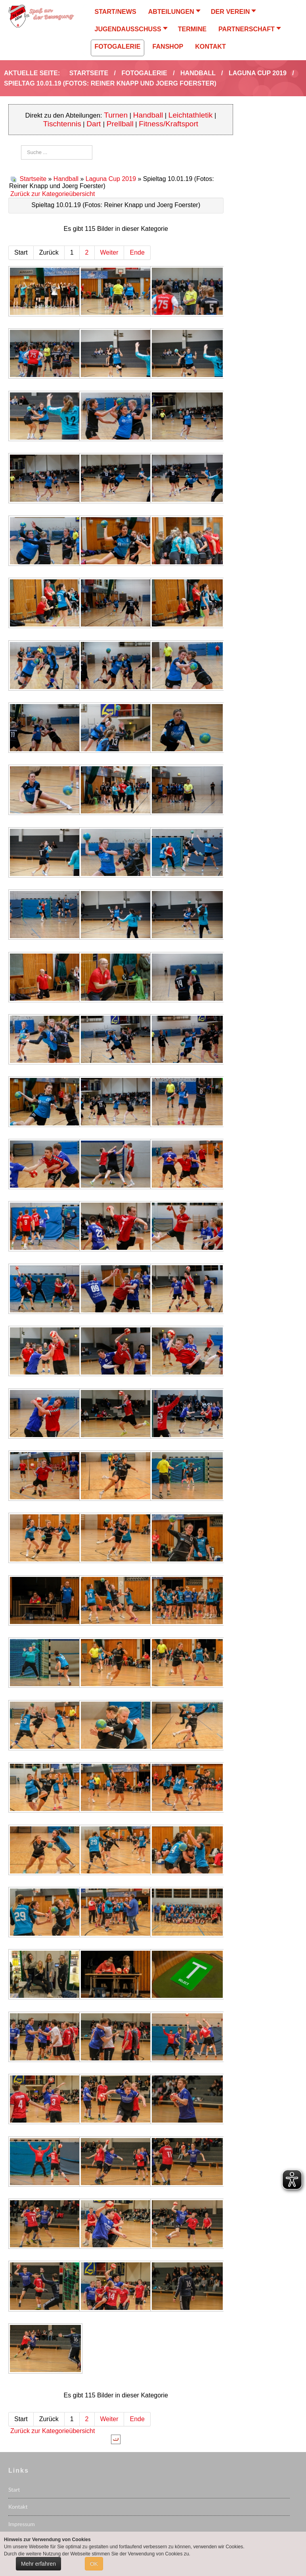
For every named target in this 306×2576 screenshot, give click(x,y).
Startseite (32, 178)
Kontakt (18, 2506)
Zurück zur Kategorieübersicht (52, 193)
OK (94, 2564)
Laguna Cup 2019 (111, 178)
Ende (137, 252)
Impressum (21, 2524)
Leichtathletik (190, 115)
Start (14, 2489)
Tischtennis (62, 124)
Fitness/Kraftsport (168, 124)
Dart (94, 124)
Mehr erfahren (38, 2564)
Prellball (120, 124)
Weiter (109, 252)
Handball (148, 115)
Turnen (116, 115)
